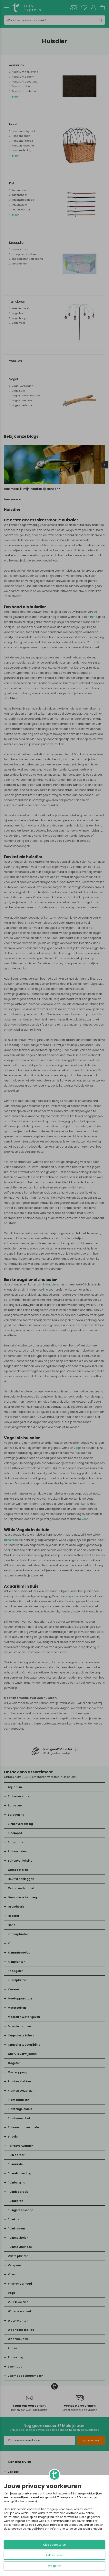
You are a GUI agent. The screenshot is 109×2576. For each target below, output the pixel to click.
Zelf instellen (54, 2555)
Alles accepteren (54, 2545)
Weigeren (54, 2566)
